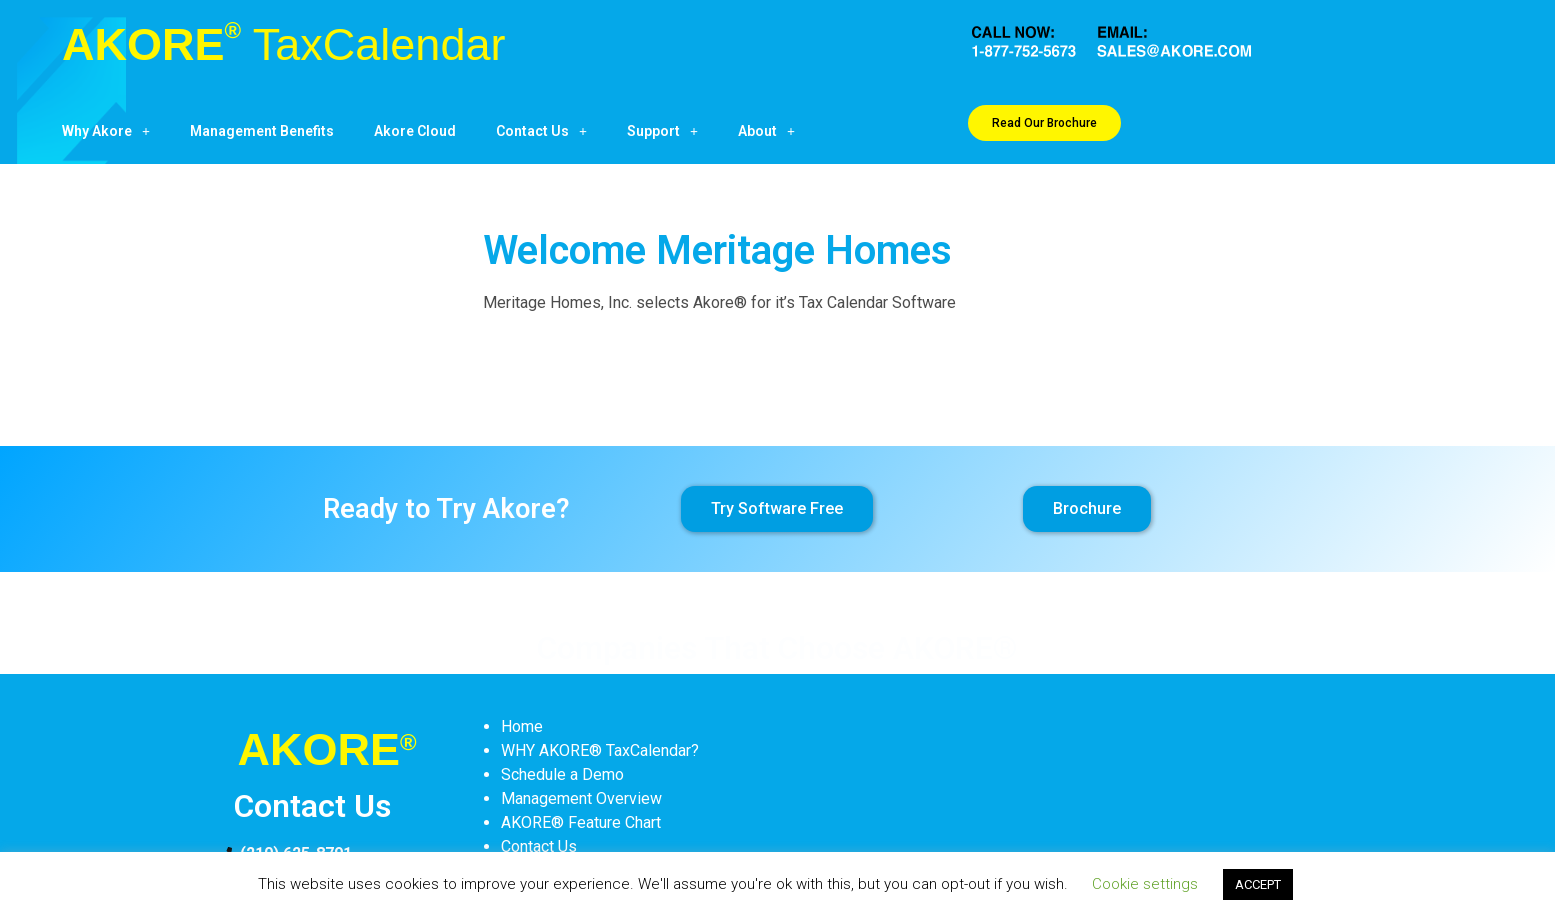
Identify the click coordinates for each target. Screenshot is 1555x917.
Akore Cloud (415, 131)
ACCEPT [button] (1258, 884)
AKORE (283, 44)
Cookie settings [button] (1145, 884)
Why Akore (106, 131)
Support (662, 131)
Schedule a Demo (562, 774)
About (766, 131)
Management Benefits (262, 131)
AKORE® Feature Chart (581, 822)
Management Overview (581, 798)
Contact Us (541, 131)
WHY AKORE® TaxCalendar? (600, 750)
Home (522, 726)
